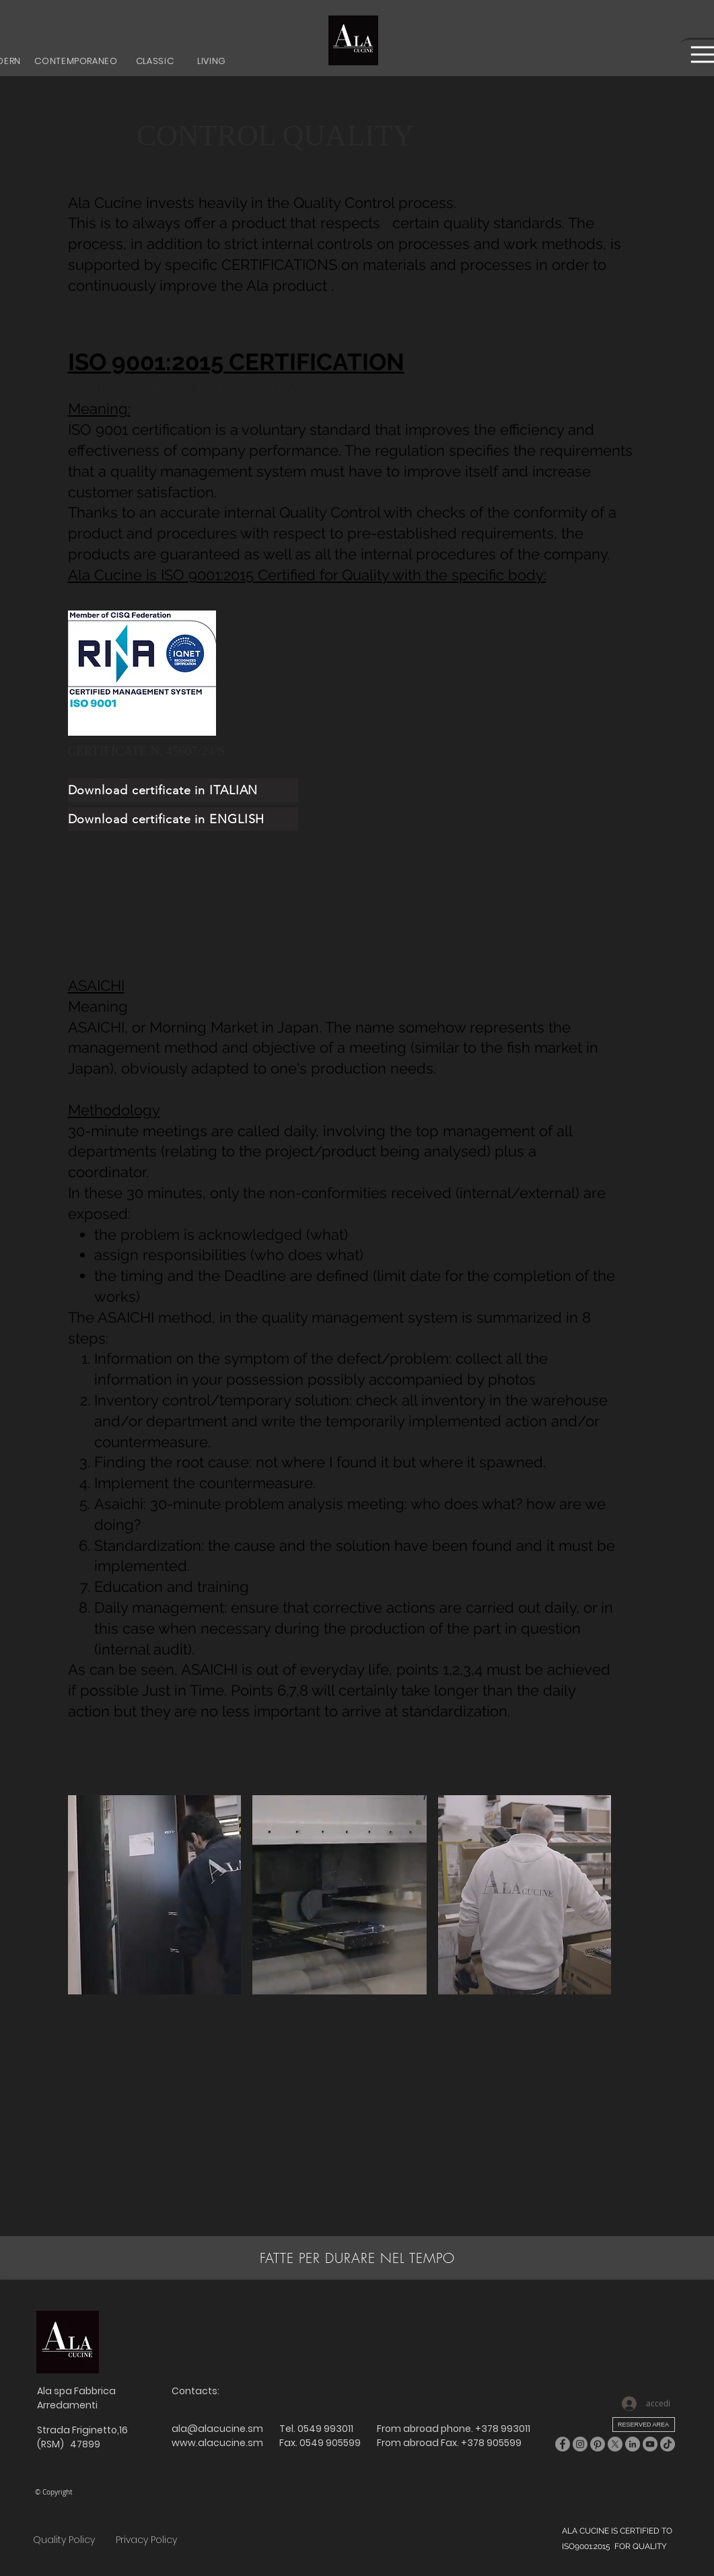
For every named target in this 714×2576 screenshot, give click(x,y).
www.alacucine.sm (217, 2442)
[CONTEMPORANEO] (76, 61)
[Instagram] (580, 2444)
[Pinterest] (597, 2444)
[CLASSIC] (155, 61)
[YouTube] (650, 2444)
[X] (615, 2444)
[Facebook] (562, 2444)
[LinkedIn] (632, 2444)
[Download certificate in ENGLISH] (183, 819)
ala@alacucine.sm (217, 2428)
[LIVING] (212, 61)
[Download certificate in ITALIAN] (183, 790)
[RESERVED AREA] (643, 2424)
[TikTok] (667, 2444)
